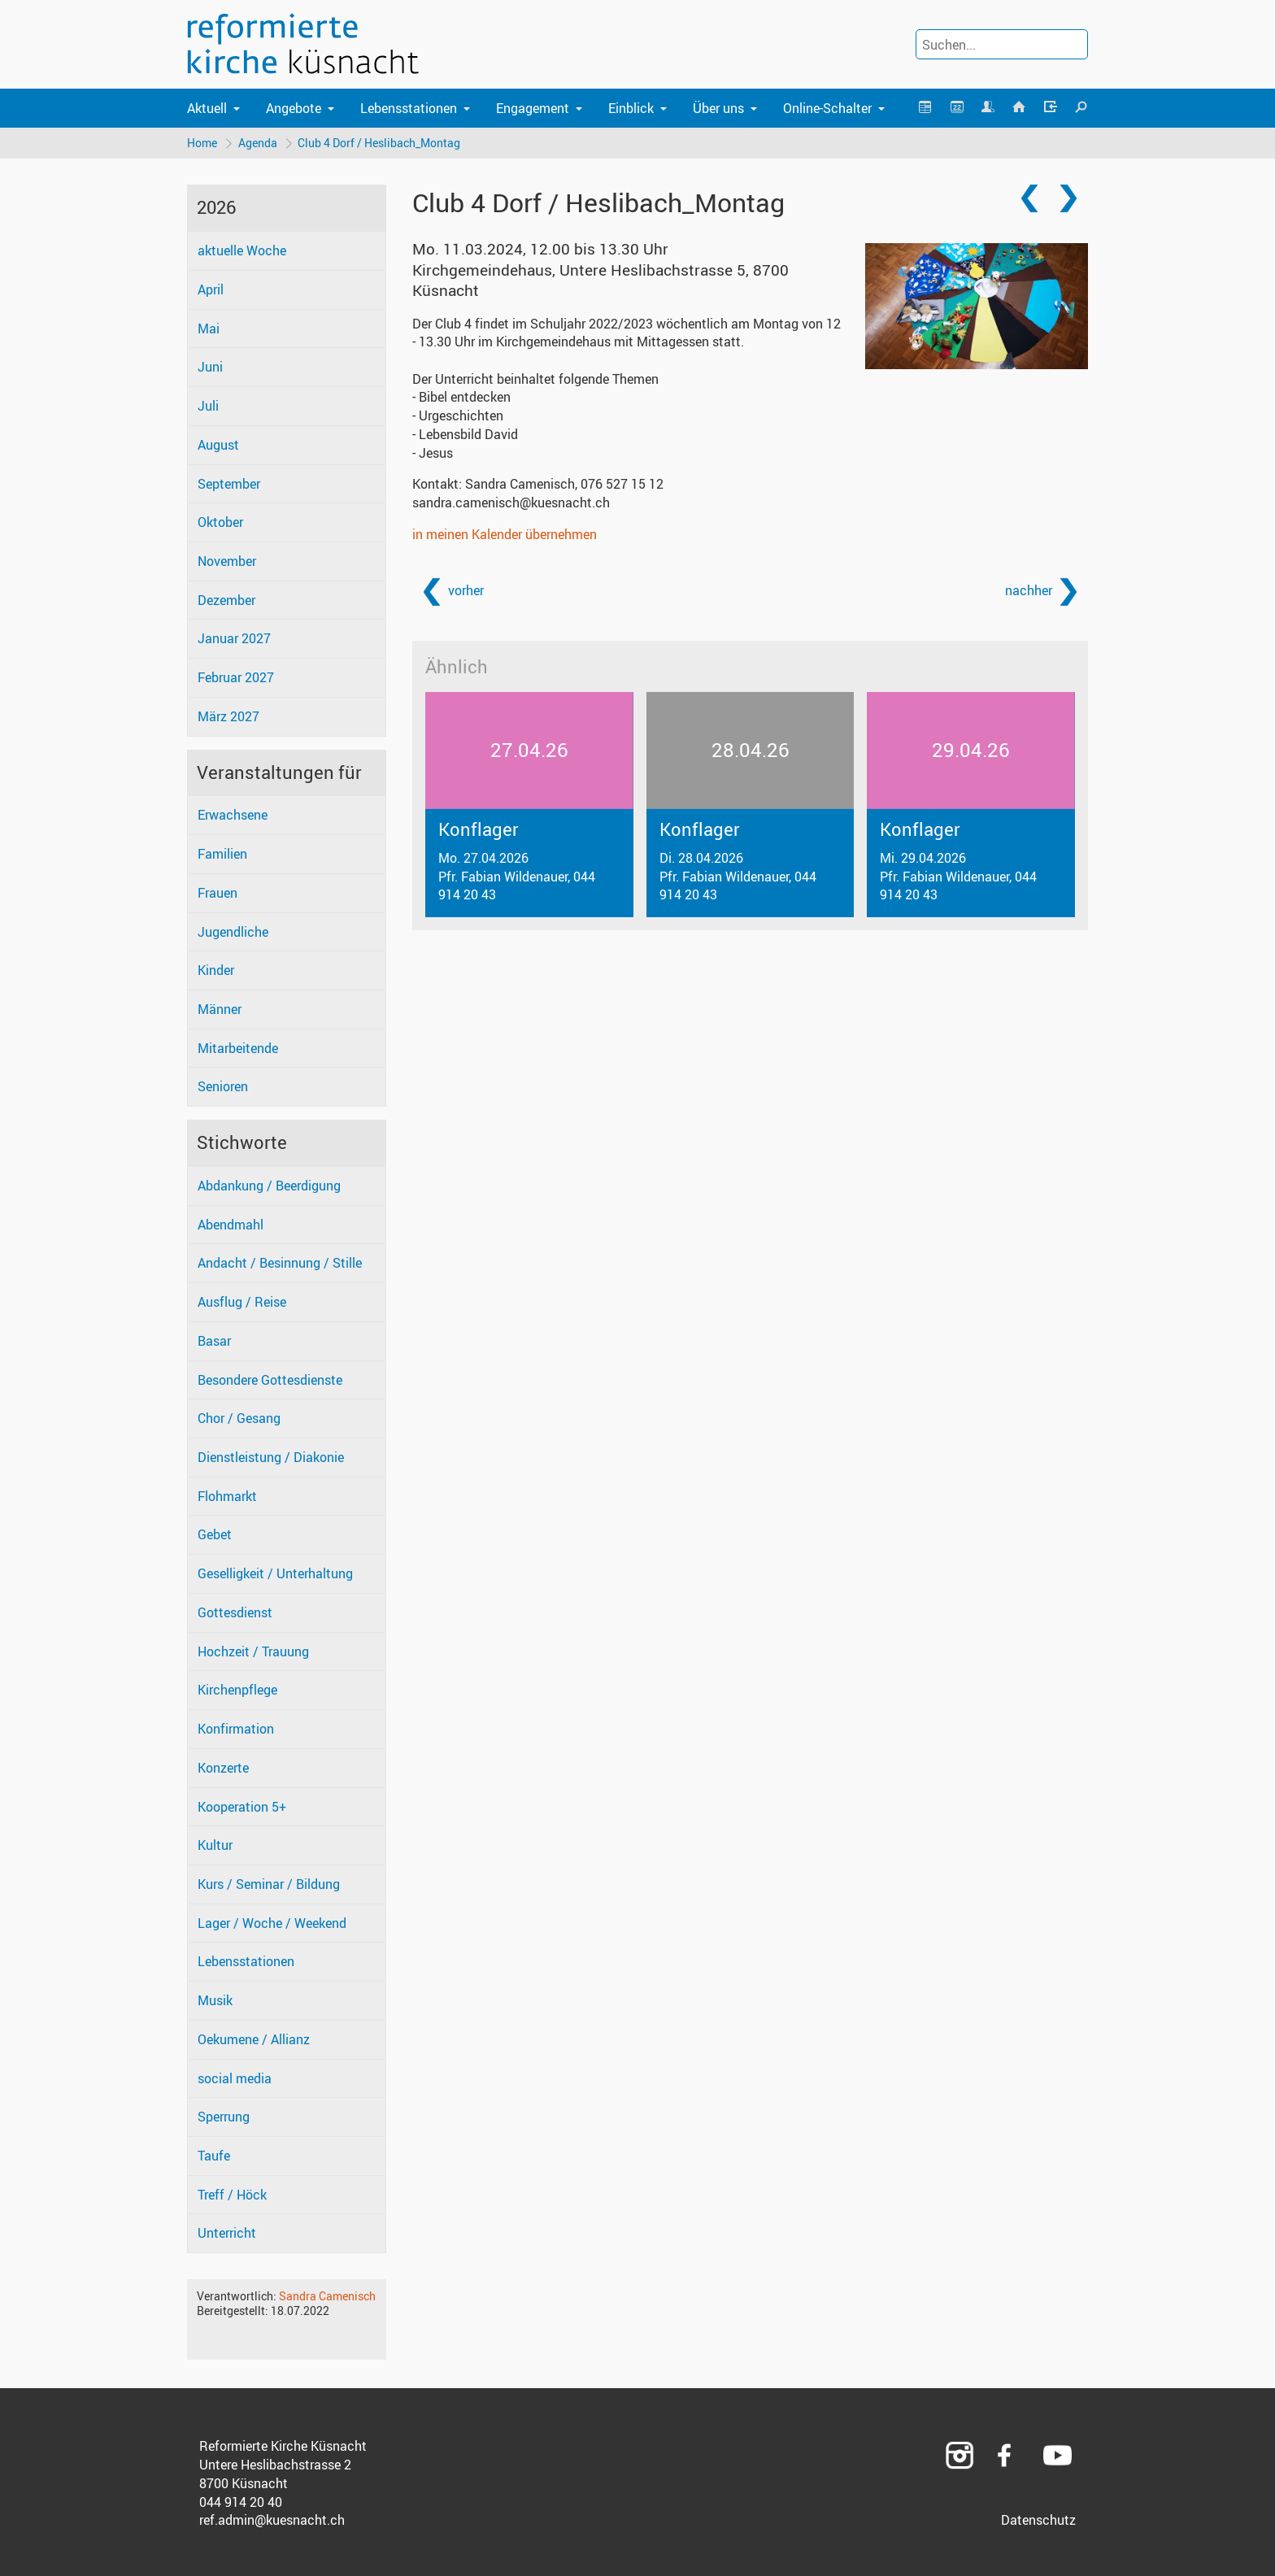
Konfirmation (236, 1729)
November (227, 561)
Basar (214, 1341)
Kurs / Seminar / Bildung (269, 1884)
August (218, 445)
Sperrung (224, 2117)
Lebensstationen (408, 108)
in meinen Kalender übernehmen (504, 534)
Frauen (217, 893)
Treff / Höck (232, 2195)
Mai (209, 328)
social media (235, 2078)
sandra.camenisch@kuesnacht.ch (511, 502)
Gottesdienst (235, 1612)
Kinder (216, 971)
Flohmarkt (227, 1496)
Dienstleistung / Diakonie (271, 1457)
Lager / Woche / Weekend (272, 1923)
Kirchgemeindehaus (600, 280)
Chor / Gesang (239, 1419)
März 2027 (228, 716)
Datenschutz (1038, 2521)
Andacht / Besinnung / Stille (280, 1264)
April (211, 289)
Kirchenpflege (237, 1690)
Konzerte (223, 1768)
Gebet (215, 1535)
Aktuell (207, 108)
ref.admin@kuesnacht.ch (272, 2521)
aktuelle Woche (242, 251)
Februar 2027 (236, 678)
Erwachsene (233, 816)
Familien (222, 854)
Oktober (220, 523)
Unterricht (227, 2234)
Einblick (631, 108)
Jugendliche (233, 932)
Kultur (215, 1846)
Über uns (718, 108)
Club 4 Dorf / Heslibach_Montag (379, 142)
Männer (220, 1009)
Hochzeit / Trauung (253, 1651)
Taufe (214, 2156)
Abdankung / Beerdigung (269, 1185)
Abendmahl (230, 1225)
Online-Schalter (827, 108)
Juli (208, 406)
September (229, 484)
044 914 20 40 (240, 2502)
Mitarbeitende (238, 1048)
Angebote (293, 108)
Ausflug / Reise (242, 1302)
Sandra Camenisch (327, 2296)
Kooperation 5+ (242, 1807)
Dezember (226, 600)
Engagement (532, 108)
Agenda (257, 142)
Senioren (223, 1087)
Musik (215, 2000)
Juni (210, 367)
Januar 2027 (234, 639)
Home (202, 142)
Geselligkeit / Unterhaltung (275, 1574)
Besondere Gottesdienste (270, 1380)
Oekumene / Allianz (254, 2039)
